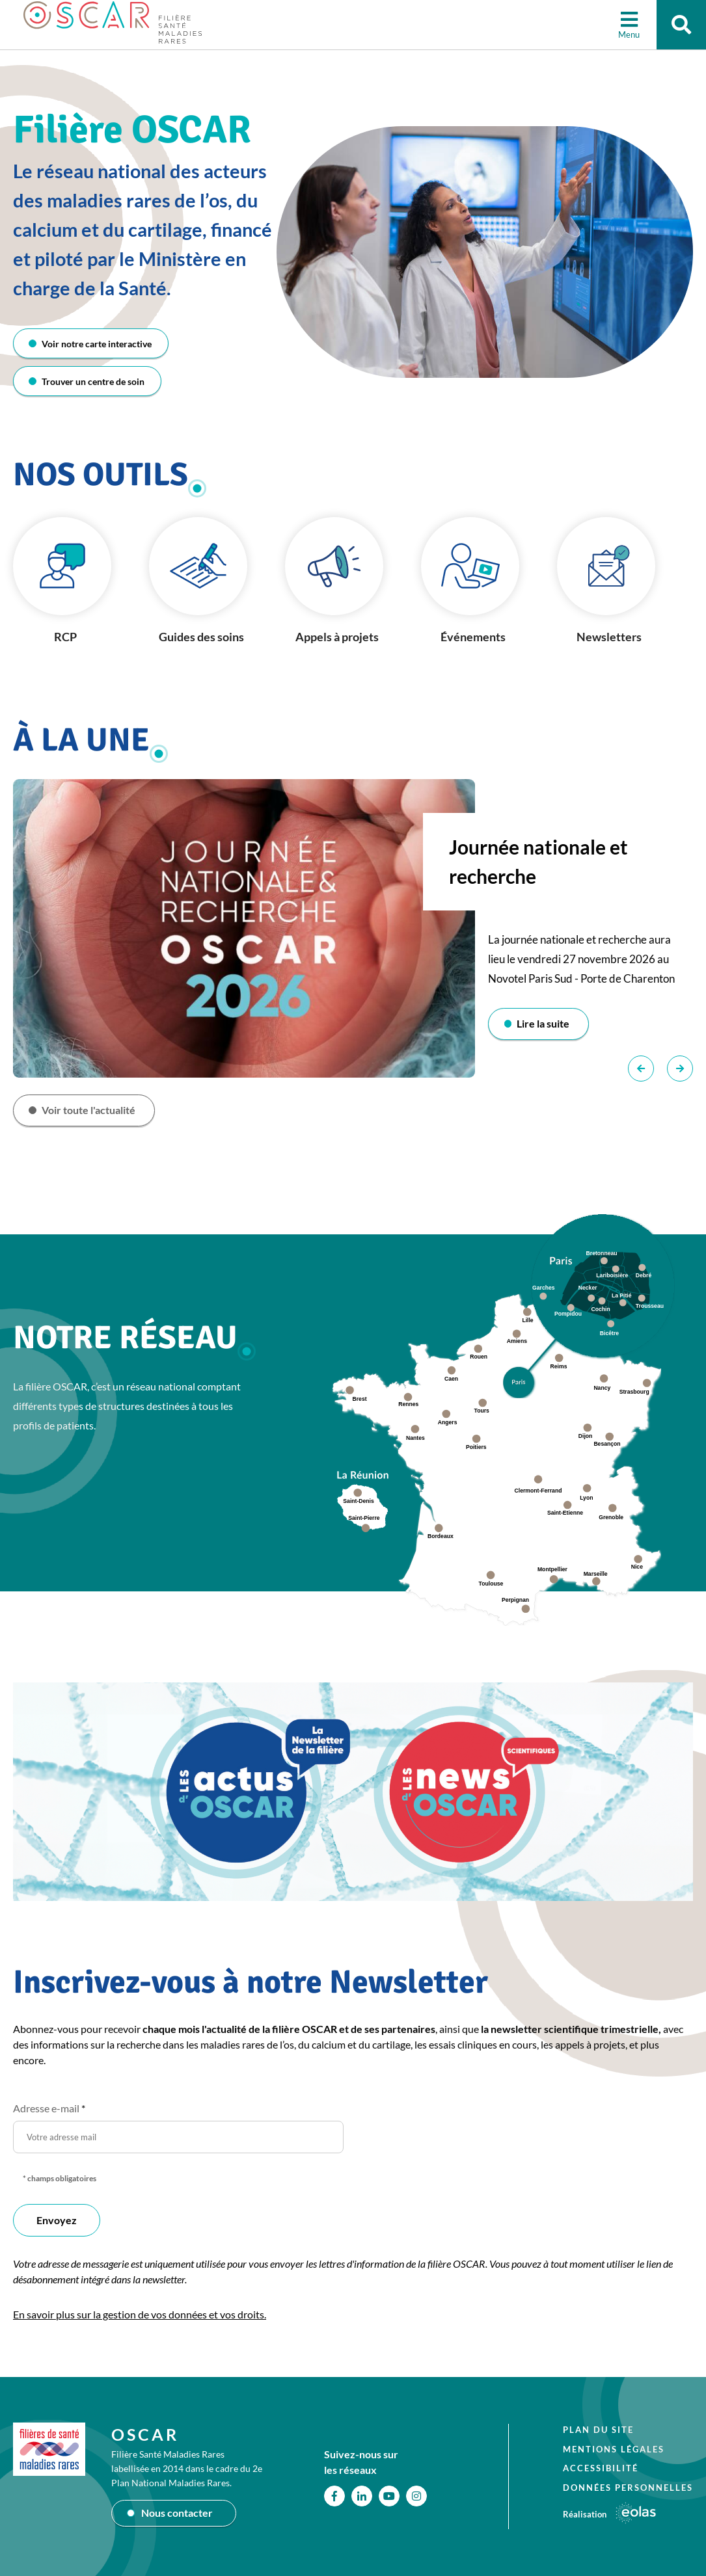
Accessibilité (600, 2468)
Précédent (641, 1070)
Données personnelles (628, 2487)
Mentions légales (613, 2449)
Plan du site (598, 2429)
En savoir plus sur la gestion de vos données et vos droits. (139, 2317)
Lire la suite (544, 1025)
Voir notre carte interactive (98, 343)
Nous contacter (177, 2512)
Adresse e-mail (49, 2111)
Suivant (680, 1070)
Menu (626, 36)
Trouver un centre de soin (94, 382)
